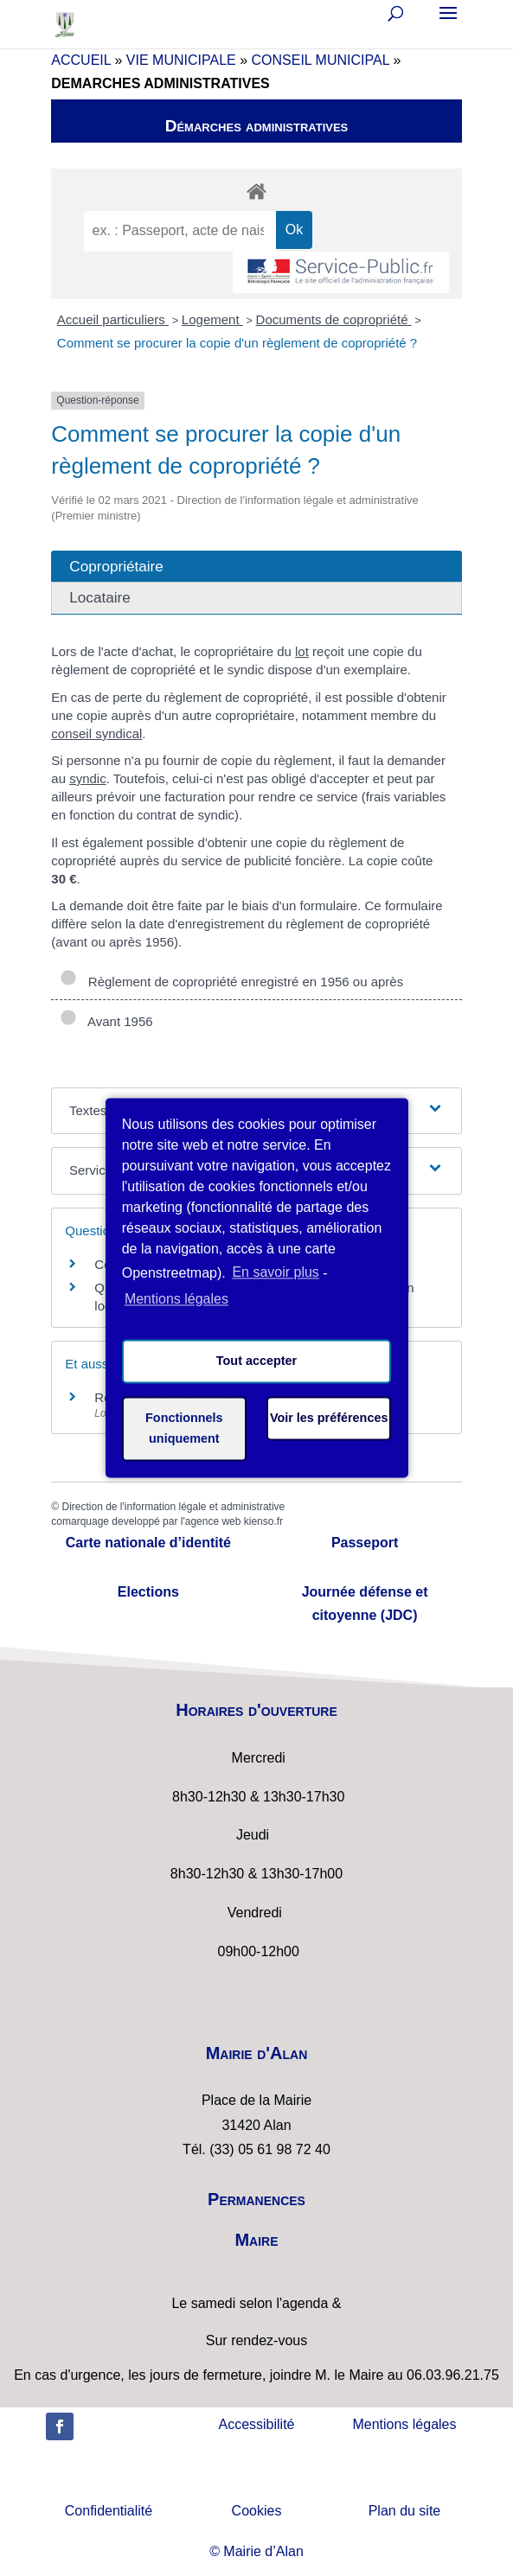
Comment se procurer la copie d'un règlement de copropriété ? (237, 342)
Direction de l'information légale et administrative (173, 1507)
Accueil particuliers (113, 319)
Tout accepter (256, 1361)
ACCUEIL (81, 60)
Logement (212, 319)
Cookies (257, 2510)
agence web (213, 1521)
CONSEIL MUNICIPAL (320, 60)
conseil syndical (96, 733)
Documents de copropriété (334, 319)
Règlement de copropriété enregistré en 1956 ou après (231, 981)
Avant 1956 (106, 1021)
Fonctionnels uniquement (184, 1429)
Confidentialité (108, 2510)
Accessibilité (256, 2424)
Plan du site (405, 2510)
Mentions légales (404, 2424)
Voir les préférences (329, 1418)
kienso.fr (263, 1521)
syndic (87, 778)
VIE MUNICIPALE (181, 60)
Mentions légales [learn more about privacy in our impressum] (176, 1298)
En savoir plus (275, 1273)
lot (302, 651)
